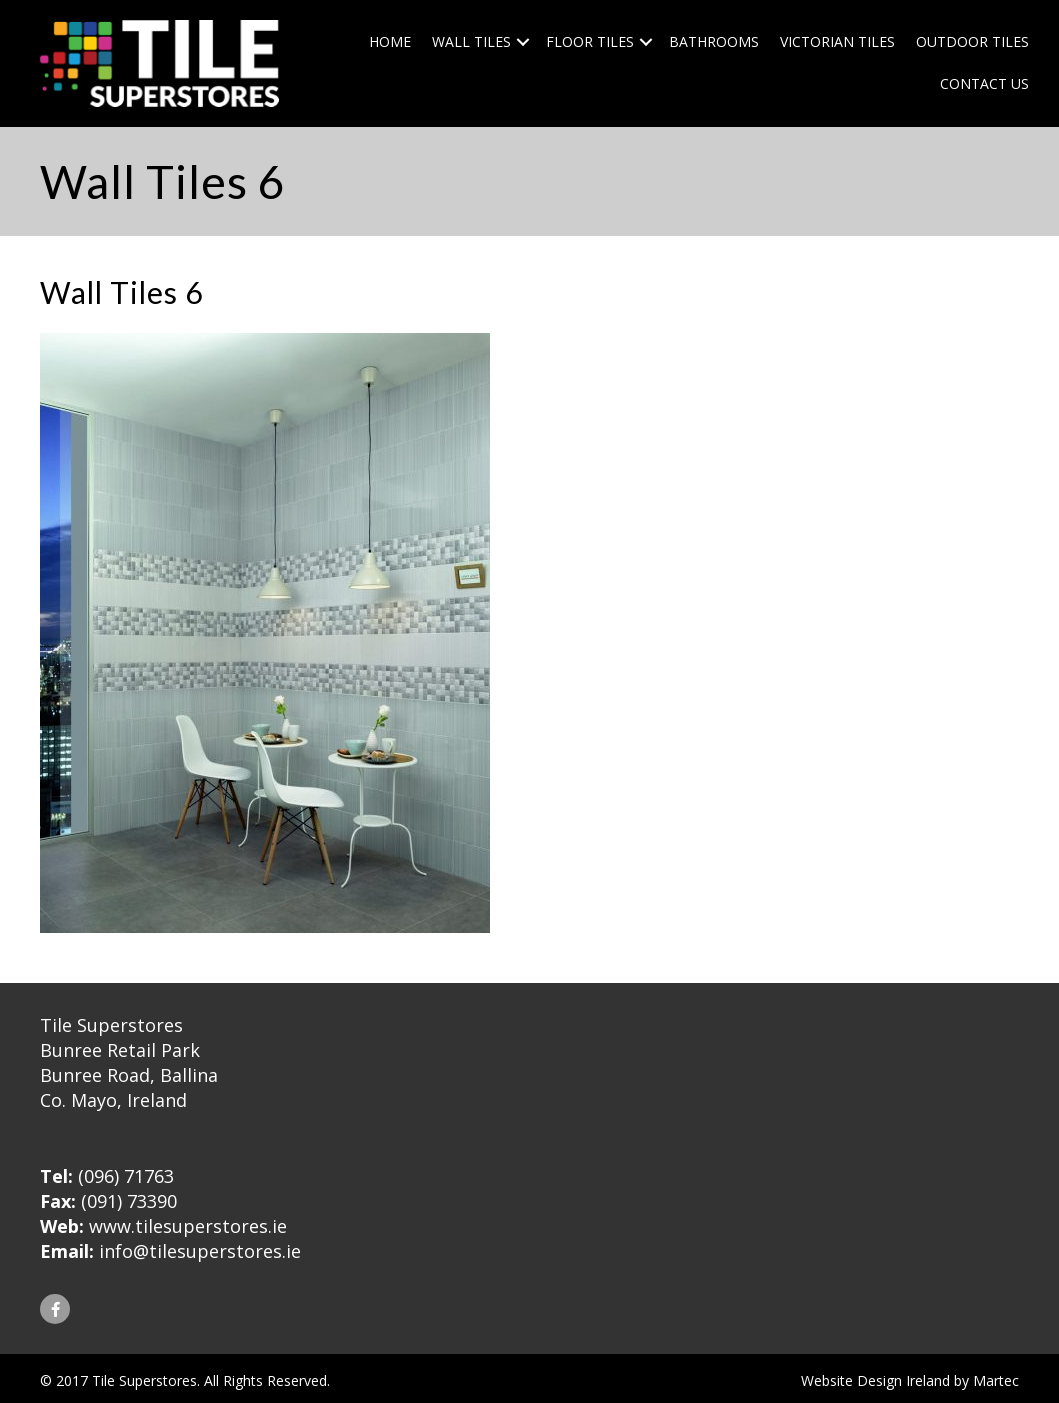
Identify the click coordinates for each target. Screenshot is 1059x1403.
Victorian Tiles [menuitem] (837, 41)
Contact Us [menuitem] (984, 83)
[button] (523, 42)
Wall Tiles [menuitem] (471, 41)
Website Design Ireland (875, 1380)
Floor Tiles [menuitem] (590, 41)
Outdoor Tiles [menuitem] (972, 41)
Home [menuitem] (390, 41)
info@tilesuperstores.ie (200, 1251)
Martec (996, 1380)
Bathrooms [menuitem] (714, 41)
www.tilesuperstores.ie (188, 1226)
